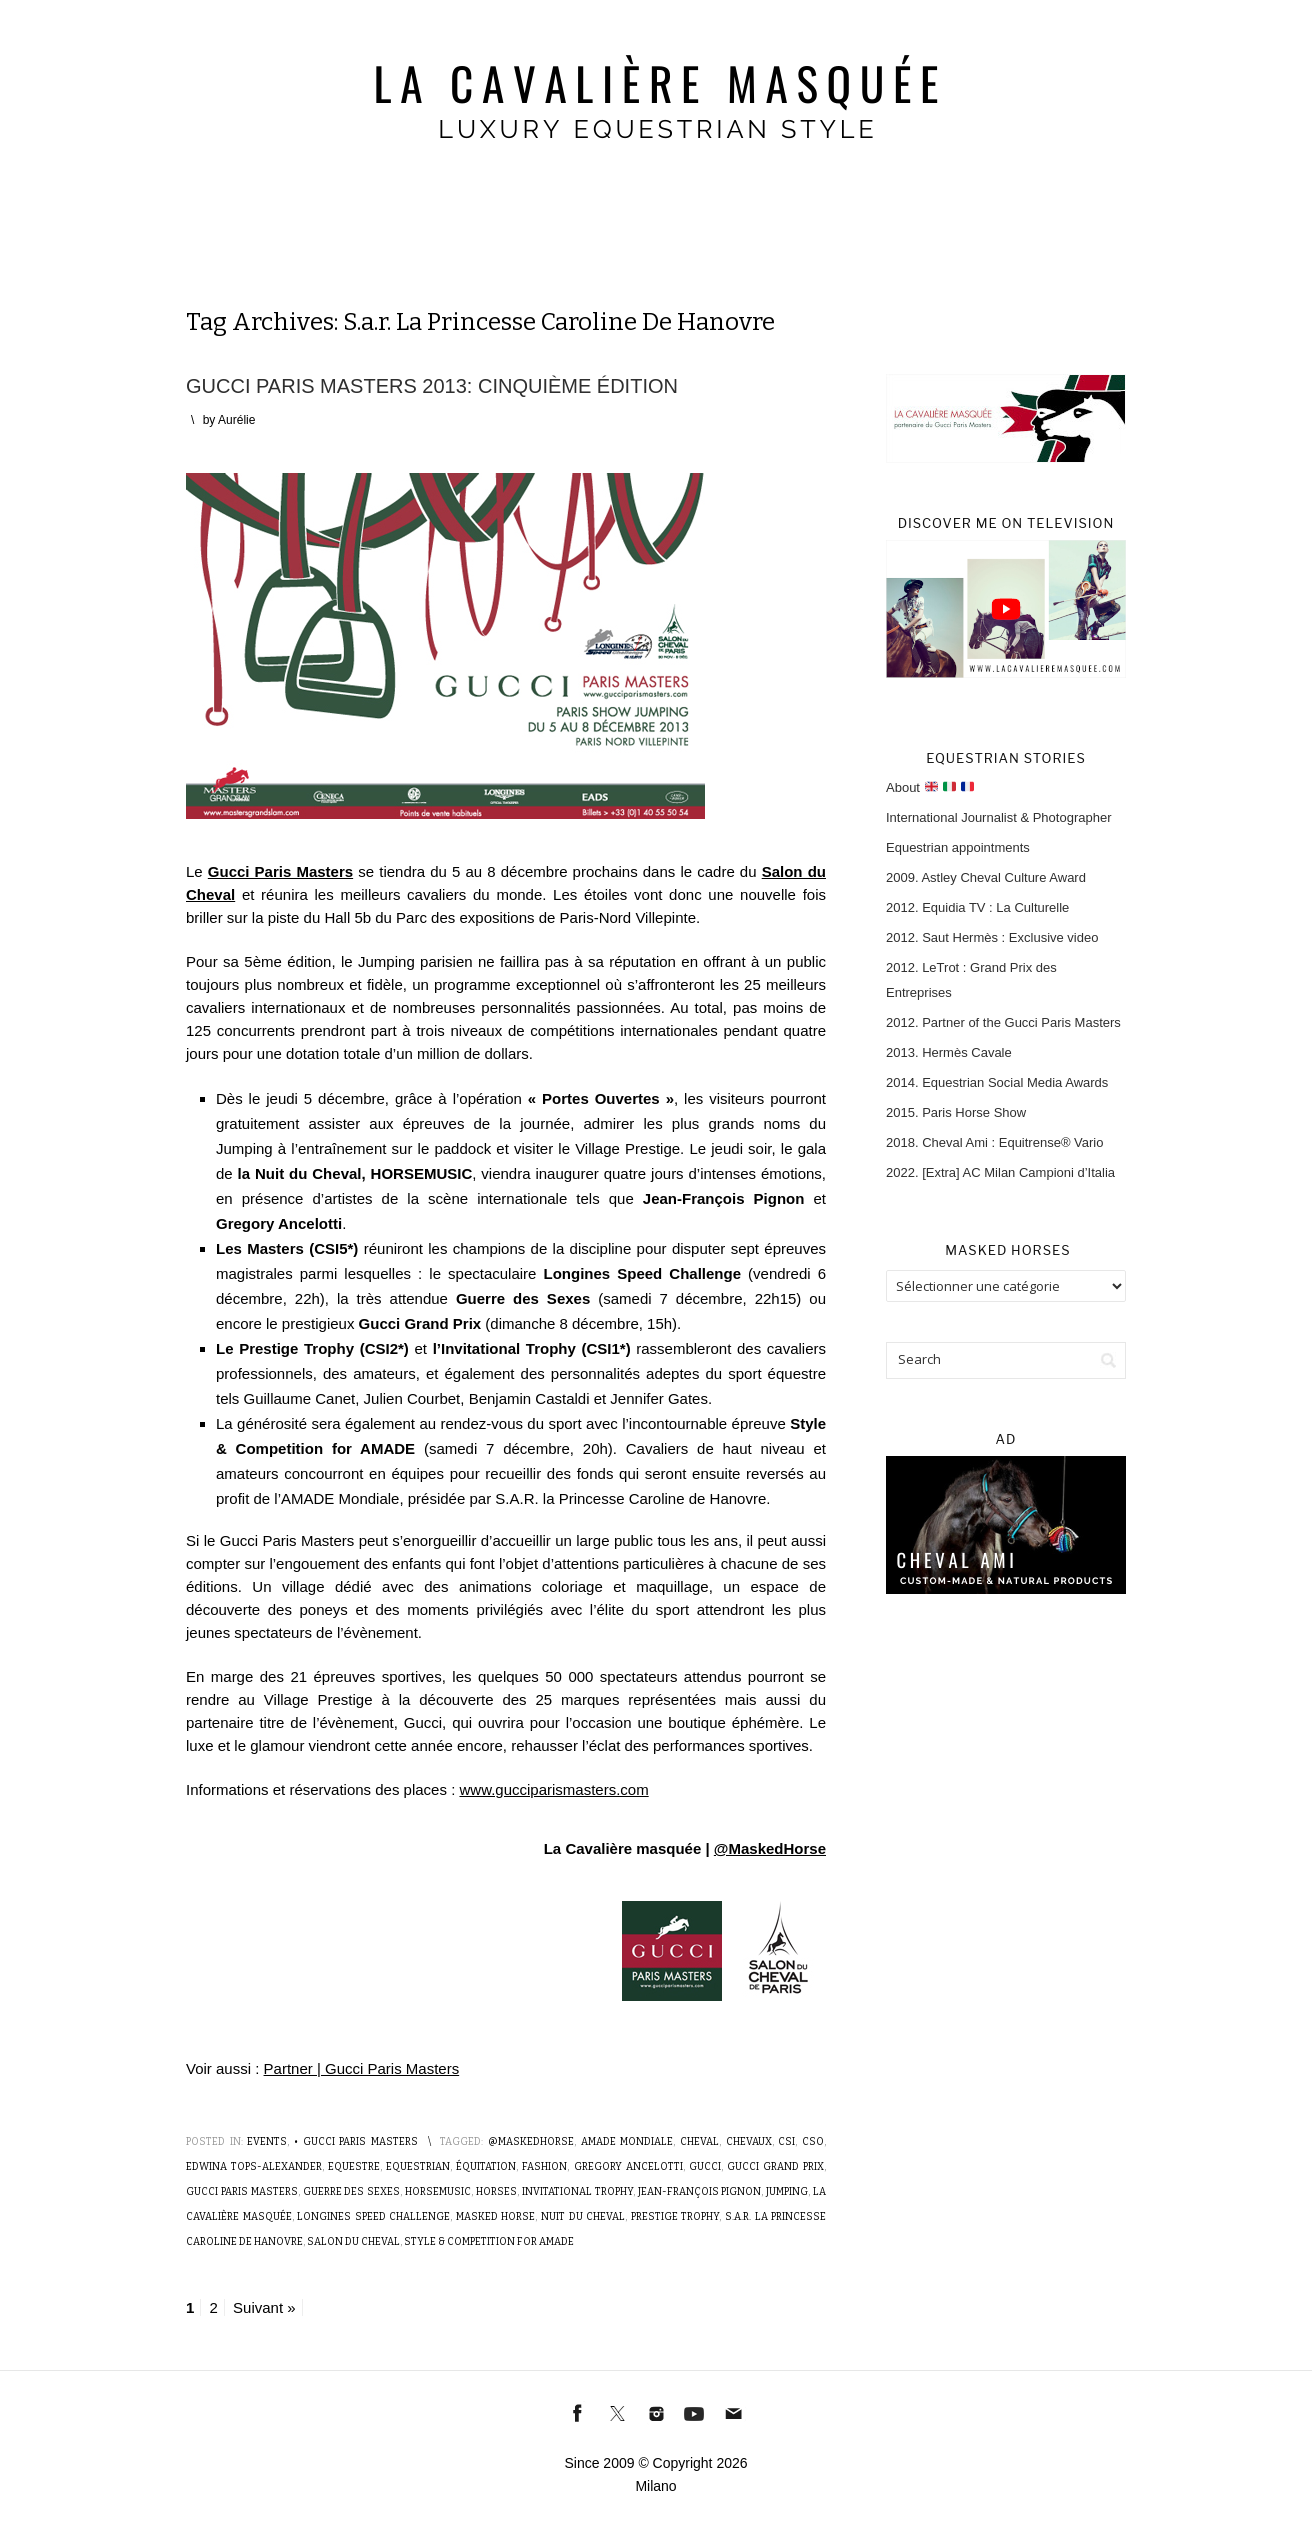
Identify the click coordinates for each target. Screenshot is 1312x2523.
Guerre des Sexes (352, 2192)
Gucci (705, 2167)
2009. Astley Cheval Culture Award (986, 877)
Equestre (354, 2167)
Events (267, 2142)
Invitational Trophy (577, 2192)
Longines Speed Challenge (373, 2217)
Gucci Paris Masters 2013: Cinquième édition (432, 386)
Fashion (544, 2167)
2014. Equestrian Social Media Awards (997, 1082)
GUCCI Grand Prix (775, 2167)
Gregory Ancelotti (628, 2167)
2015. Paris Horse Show (956, 1112)
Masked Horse (496, 2217)
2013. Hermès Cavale (949, 1052)
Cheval (699, 2142)
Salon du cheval (353, 2242)
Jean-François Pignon (700, 2192)
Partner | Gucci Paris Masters (362, 2068)
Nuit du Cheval (583, 2217)
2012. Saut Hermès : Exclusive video (992, 937)
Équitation (486, 2167)
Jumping (787, 2192)
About (930, 787)
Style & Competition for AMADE (489, 2242)
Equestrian (418, 2167)
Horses (496, 2192)
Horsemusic (438, 2192)
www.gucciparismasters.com (553, 1789)
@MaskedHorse (770, 1848)
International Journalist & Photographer (998, 817)
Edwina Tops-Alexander (254, 2167)
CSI (786, 2142)
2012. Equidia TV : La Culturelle (977, 907)
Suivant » (264, 2307)
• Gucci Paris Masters (356, 2142)
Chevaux (749, 2142)
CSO (813, 2142)
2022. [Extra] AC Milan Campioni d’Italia (1000, 1172)
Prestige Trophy (675, 2217)
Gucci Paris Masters (242, 2192)
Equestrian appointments (958, 847)
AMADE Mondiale (627, 2142)
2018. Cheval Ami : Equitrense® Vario (994, 1142)
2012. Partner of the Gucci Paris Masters (1003, 1022)
